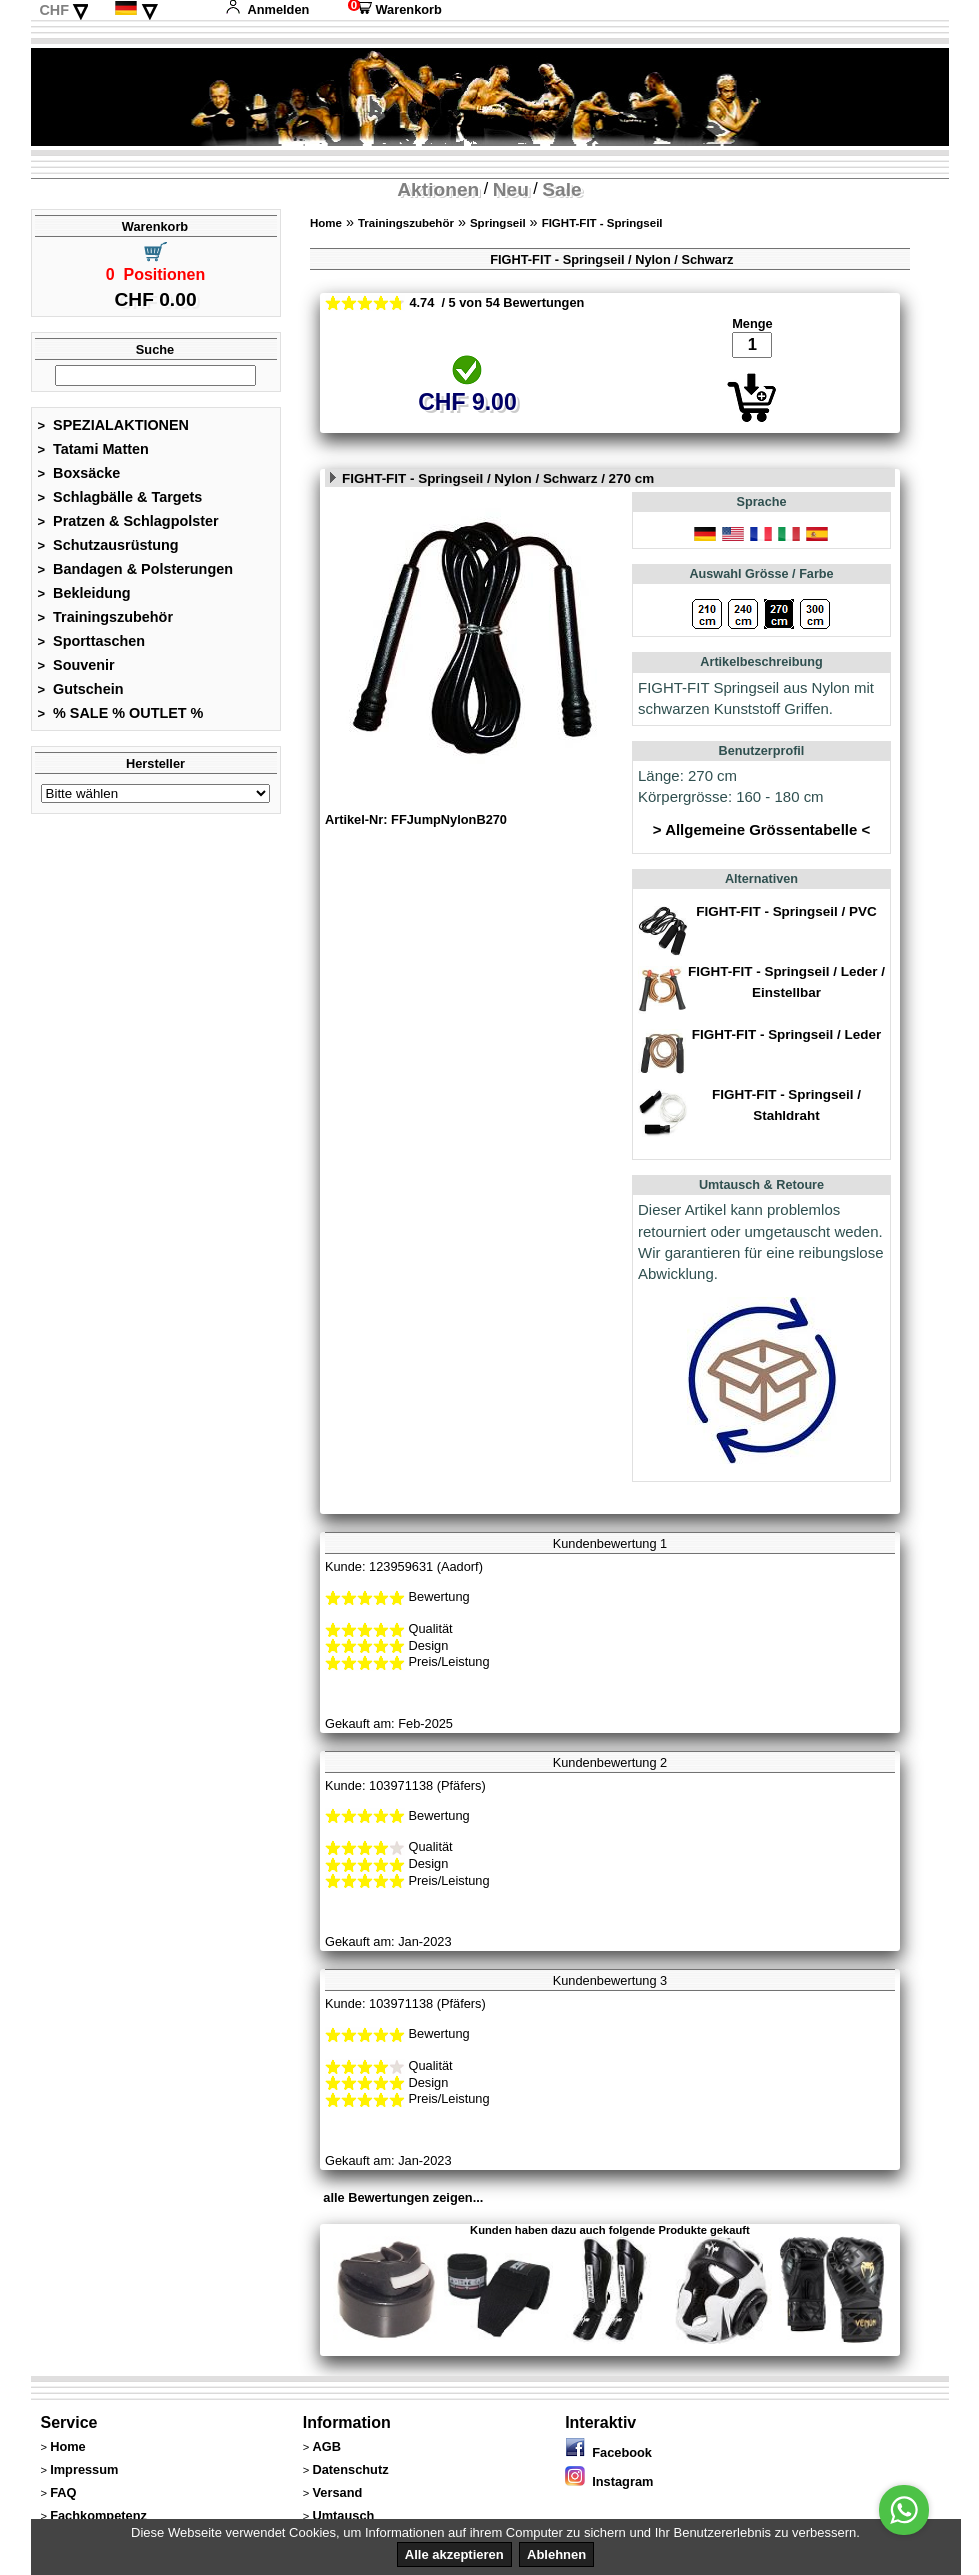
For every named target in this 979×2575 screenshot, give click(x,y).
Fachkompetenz (98, 2515)
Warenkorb (395, 9)
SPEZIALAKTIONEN (114, 425)
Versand (337, 2492)
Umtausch (343, 2515)
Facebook (608, 2452)
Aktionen (438, 189)
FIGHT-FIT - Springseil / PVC (786, 911)
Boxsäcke (79, 473)
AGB (326, 2446)
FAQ (63, 2492)
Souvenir (76, 665)
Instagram (609, 2481)
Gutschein (81, 689)
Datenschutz (350, 2469)
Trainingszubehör (106, 617)
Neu (511, 189)
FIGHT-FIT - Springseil (602, 223)
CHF (54, 10)
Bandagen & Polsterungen (135, 569)
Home (326, 223)
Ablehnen (556, 2554)
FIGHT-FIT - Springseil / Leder (786, 1034)
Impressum (84, 2469)
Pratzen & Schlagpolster (128, 521)
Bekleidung (84, 593)
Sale (561, 189)
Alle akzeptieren (454, 2554)
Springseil (498, 223)
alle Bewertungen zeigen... (403, 2197)
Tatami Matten (93, 449)
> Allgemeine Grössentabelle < (761, 829)
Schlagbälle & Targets (120, 497)
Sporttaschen (92, 641)
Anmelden (267, 9)
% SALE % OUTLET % (121, 713)
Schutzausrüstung (108, 545)
